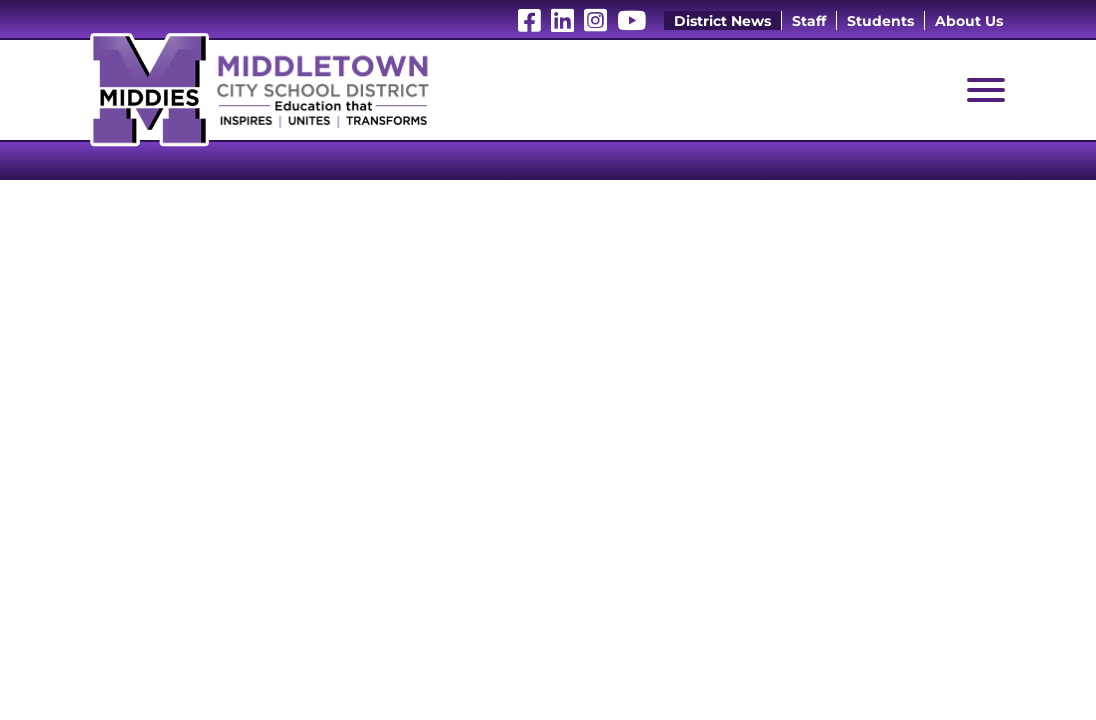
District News (722, 21)
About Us (969, 21)
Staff (809, 21)
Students (880, 21)
